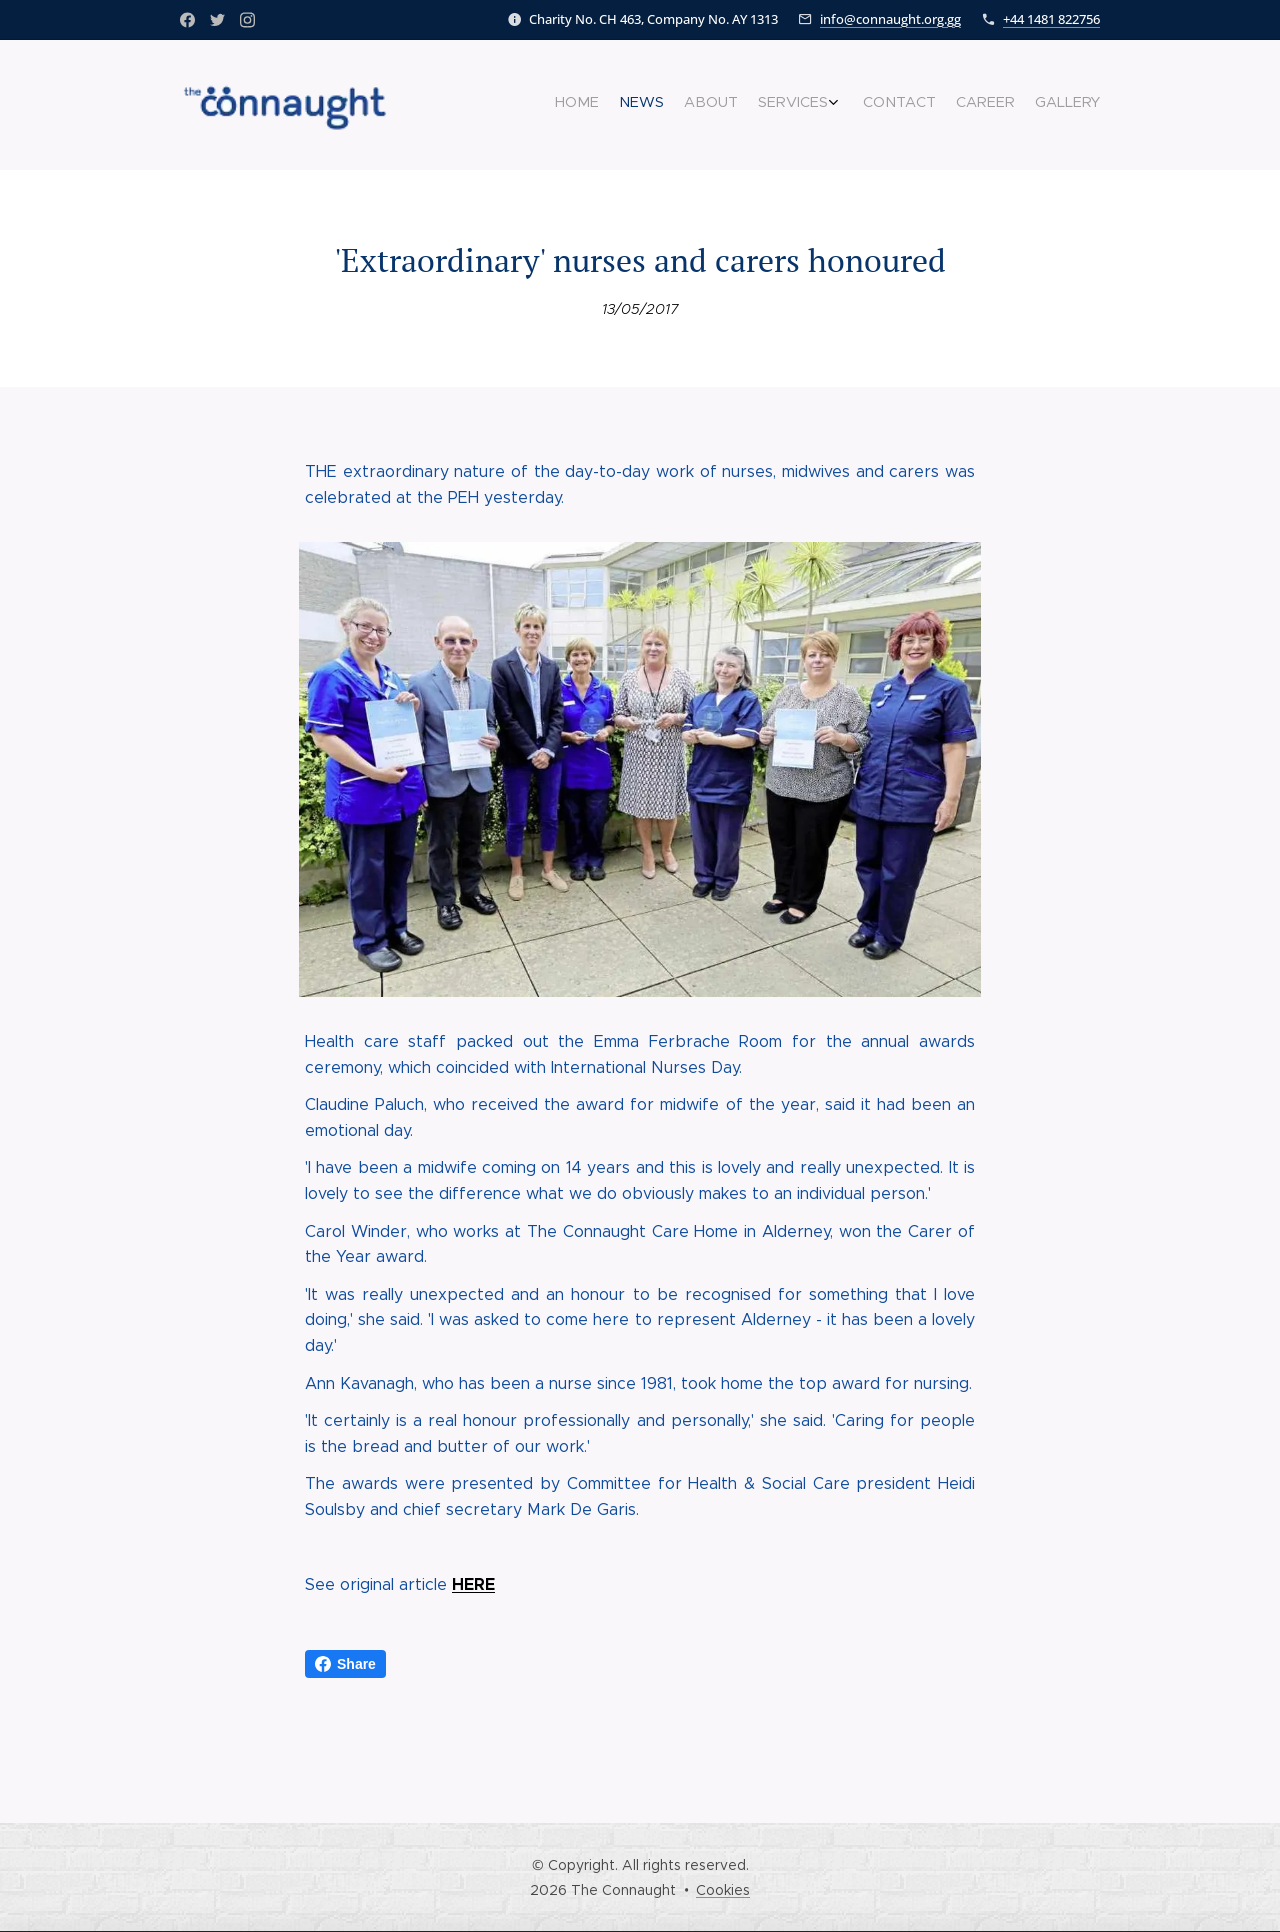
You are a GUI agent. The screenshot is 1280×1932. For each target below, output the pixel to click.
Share (345, 1664)
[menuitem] (967, 105)
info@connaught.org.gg (890, 19)
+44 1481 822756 (1051, 19)
